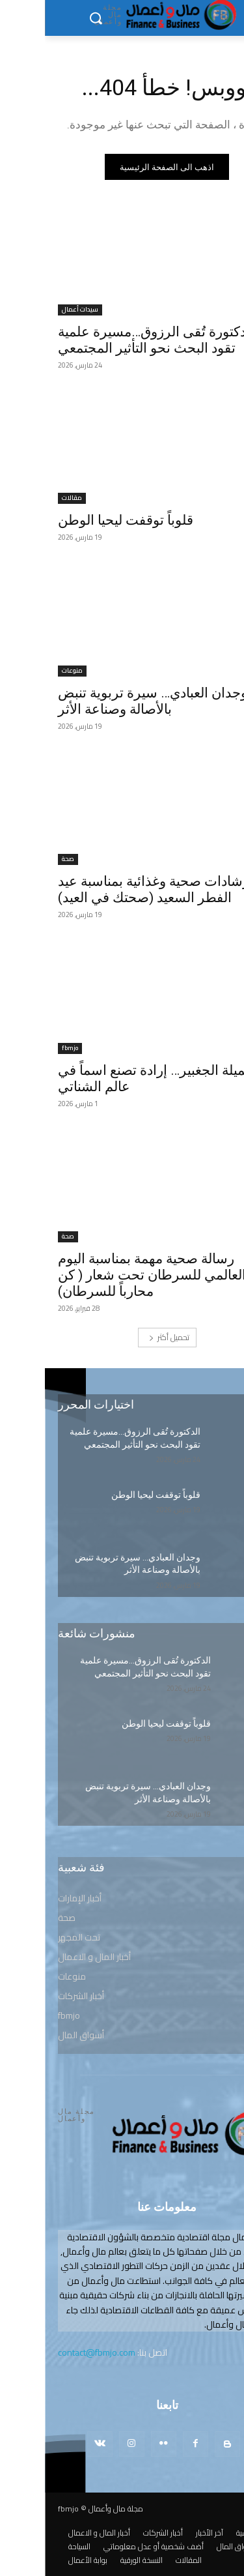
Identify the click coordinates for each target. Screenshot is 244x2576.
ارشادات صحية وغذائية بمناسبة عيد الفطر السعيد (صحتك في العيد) (110, 889)
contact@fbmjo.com (51, 2352)
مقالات (27, 498)
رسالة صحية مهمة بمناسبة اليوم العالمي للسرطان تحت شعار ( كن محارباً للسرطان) (107, 1275)
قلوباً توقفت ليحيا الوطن (80, 520)
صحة (23, 859)
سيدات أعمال (35, 309)
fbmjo (25, 1048)
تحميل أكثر (124, 1337)
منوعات (27, 671)
